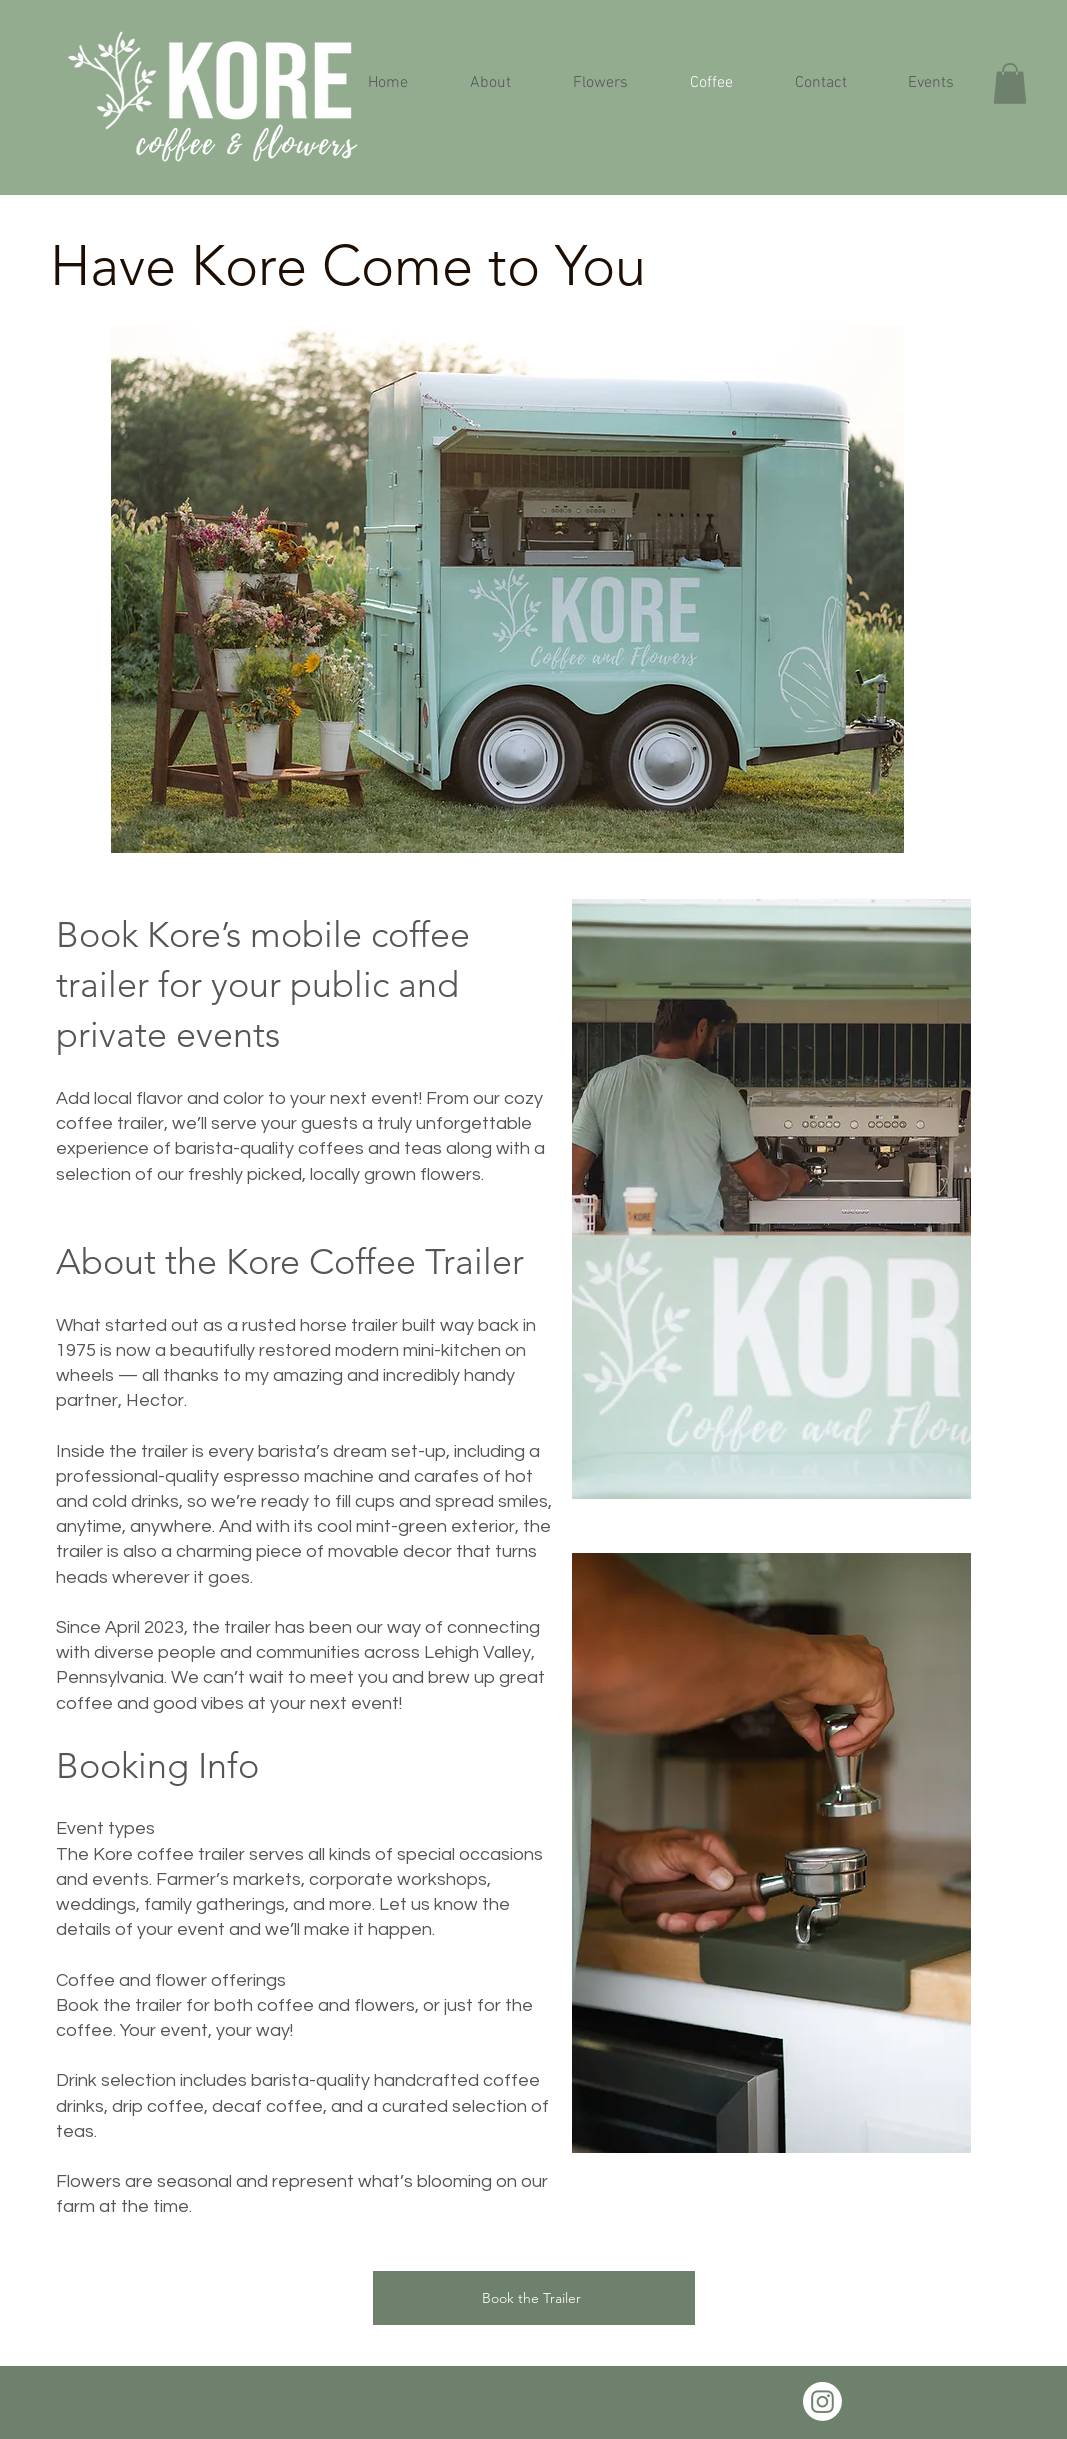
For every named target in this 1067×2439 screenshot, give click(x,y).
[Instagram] (822, 2401)
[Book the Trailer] (534, 2298)
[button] (1010, 83)
